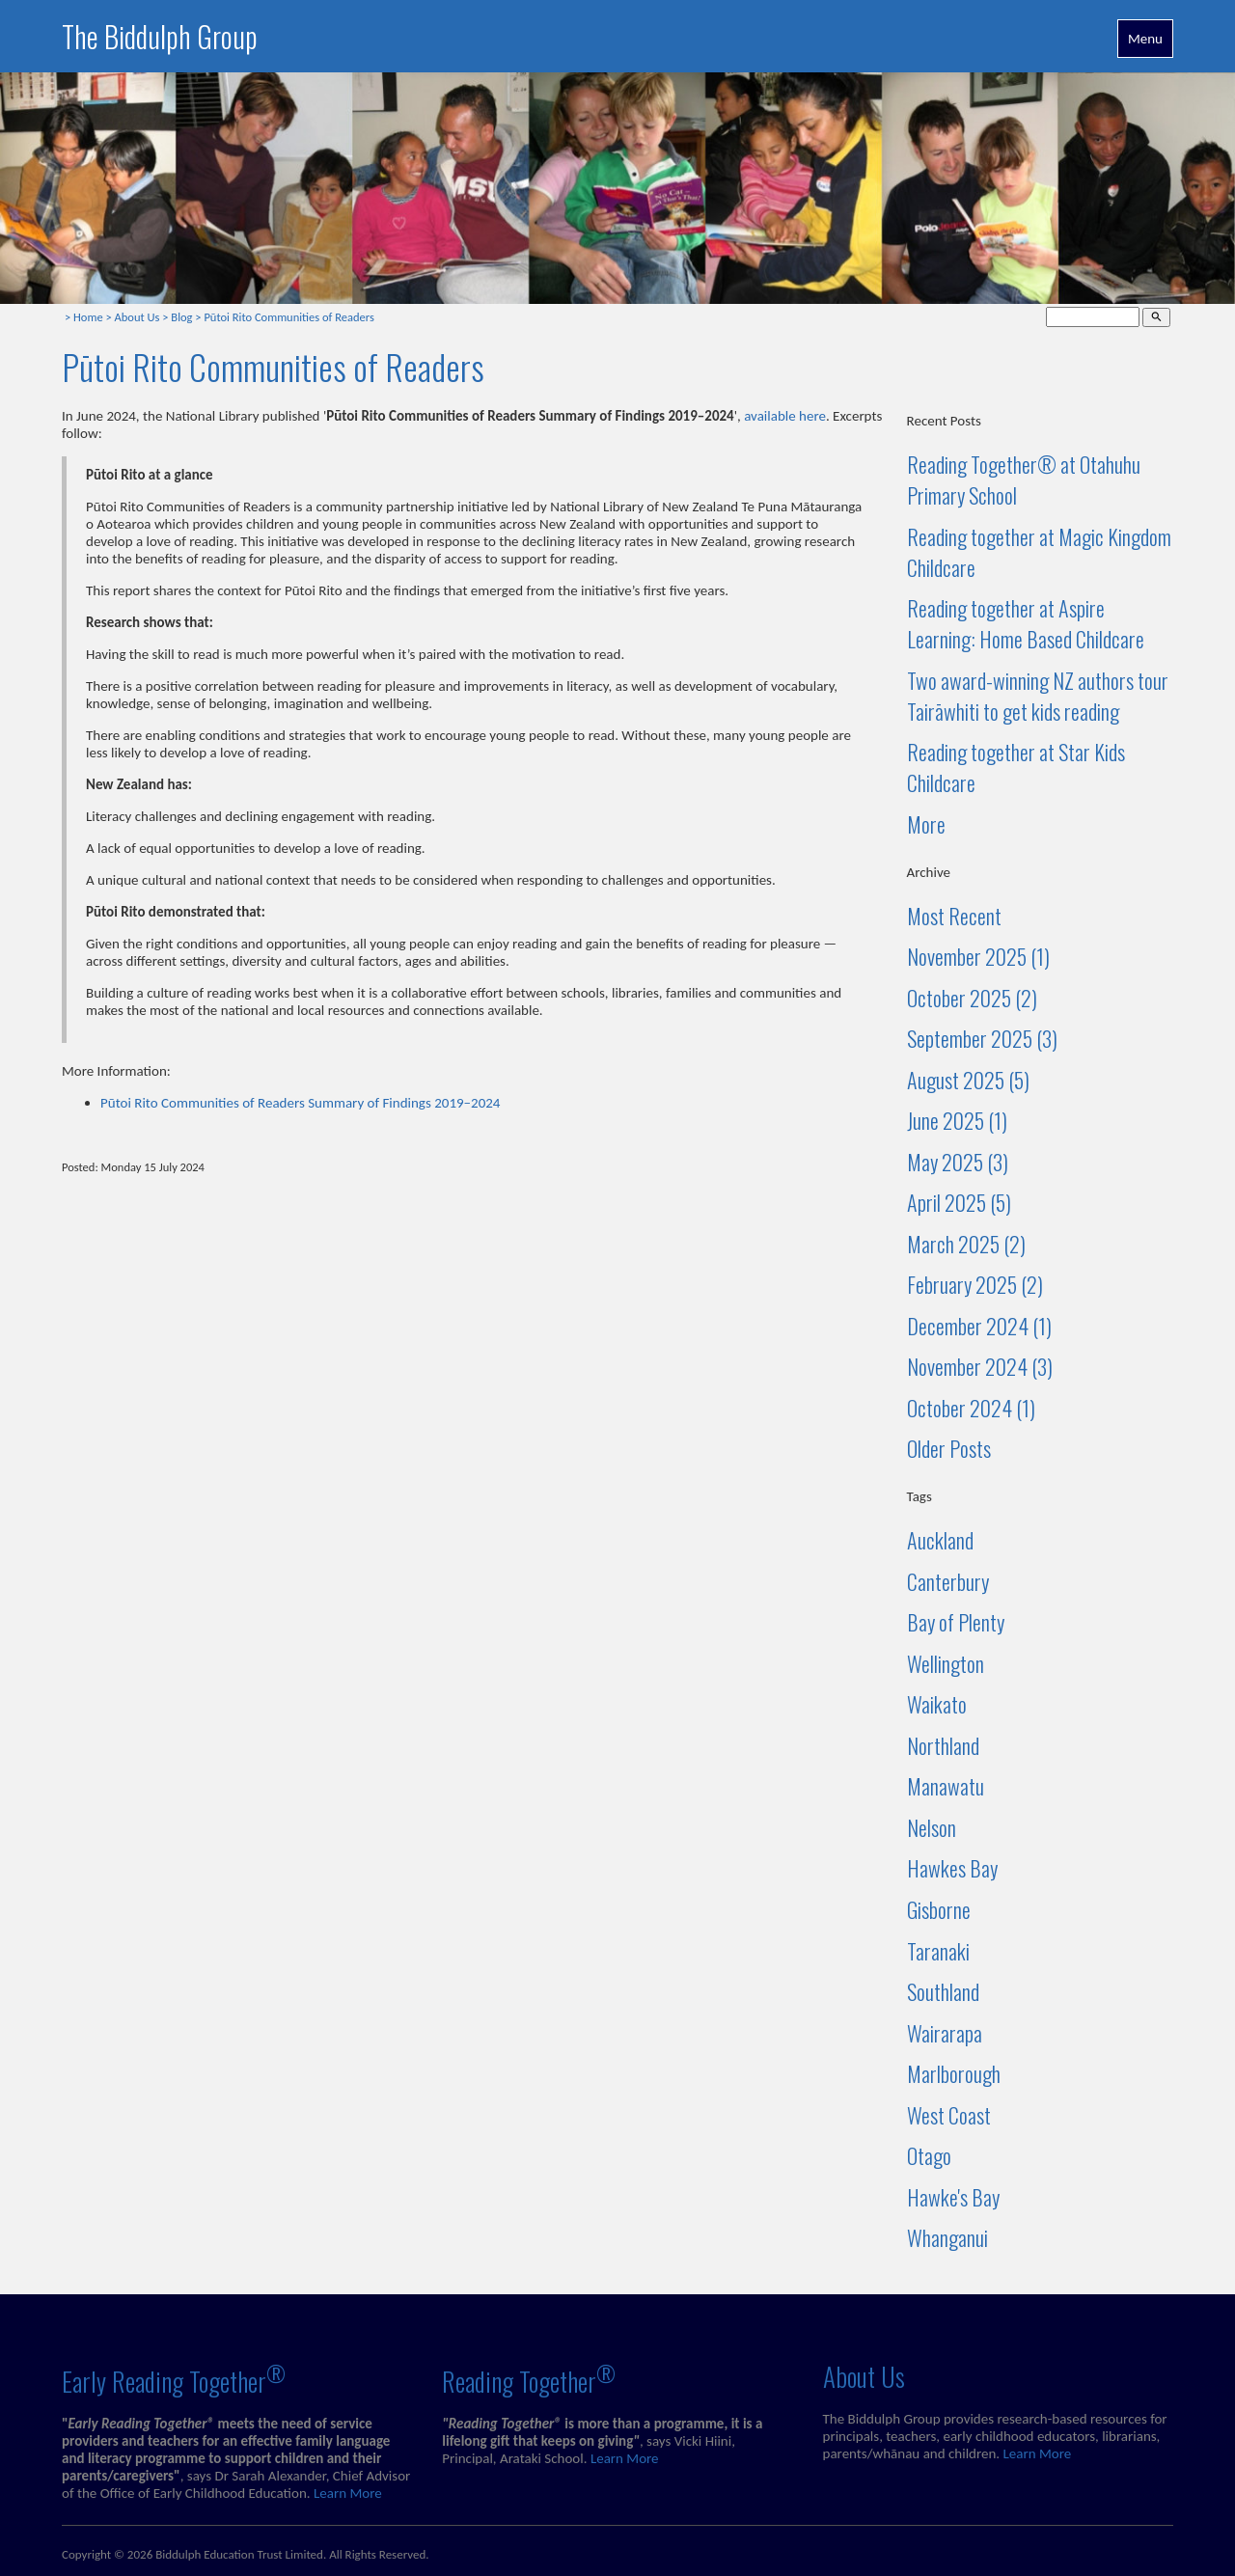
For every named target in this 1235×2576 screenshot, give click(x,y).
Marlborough (954, 2073)
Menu (1145, 38)
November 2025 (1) (978, 956)
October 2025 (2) (972, 997)
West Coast (949, 2114)
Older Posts (949, 1448)
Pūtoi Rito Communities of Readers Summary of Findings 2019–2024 (300, 1102)
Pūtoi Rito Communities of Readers (288, 317)
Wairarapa (944, 2032)
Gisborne (939, 1909)
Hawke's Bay (953, 2196)
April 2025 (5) (959, 1202)
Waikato (937, 1703)
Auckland (940, 1539)
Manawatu (945, 1785)
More (926, 823)
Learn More (348, 2493)
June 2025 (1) (957, 1120)
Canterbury (948, 1581)
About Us (137, 317)
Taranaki (938, 1950)
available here (785, 416)
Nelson (931, 1827)
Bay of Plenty (955, 1621)
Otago (929, 2155)
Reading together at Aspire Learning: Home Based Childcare (1025, 623)
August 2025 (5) (968, 1079)
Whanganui (947, 2237)
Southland (943, 1991)
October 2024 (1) (971, 1407)
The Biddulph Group (160, 36)
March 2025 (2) (966, 1243)
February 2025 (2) (975, 1284)
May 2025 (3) (957, 1161)
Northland (943, 1745)
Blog (181, 317)
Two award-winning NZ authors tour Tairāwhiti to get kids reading (1037, 695)
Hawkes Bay (952, 1867)
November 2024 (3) (980, 1366)
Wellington (945, 1663)
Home (88, 317)
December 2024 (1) (979, 1325)
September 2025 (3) (982, 1038)
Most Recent (954, 915)
